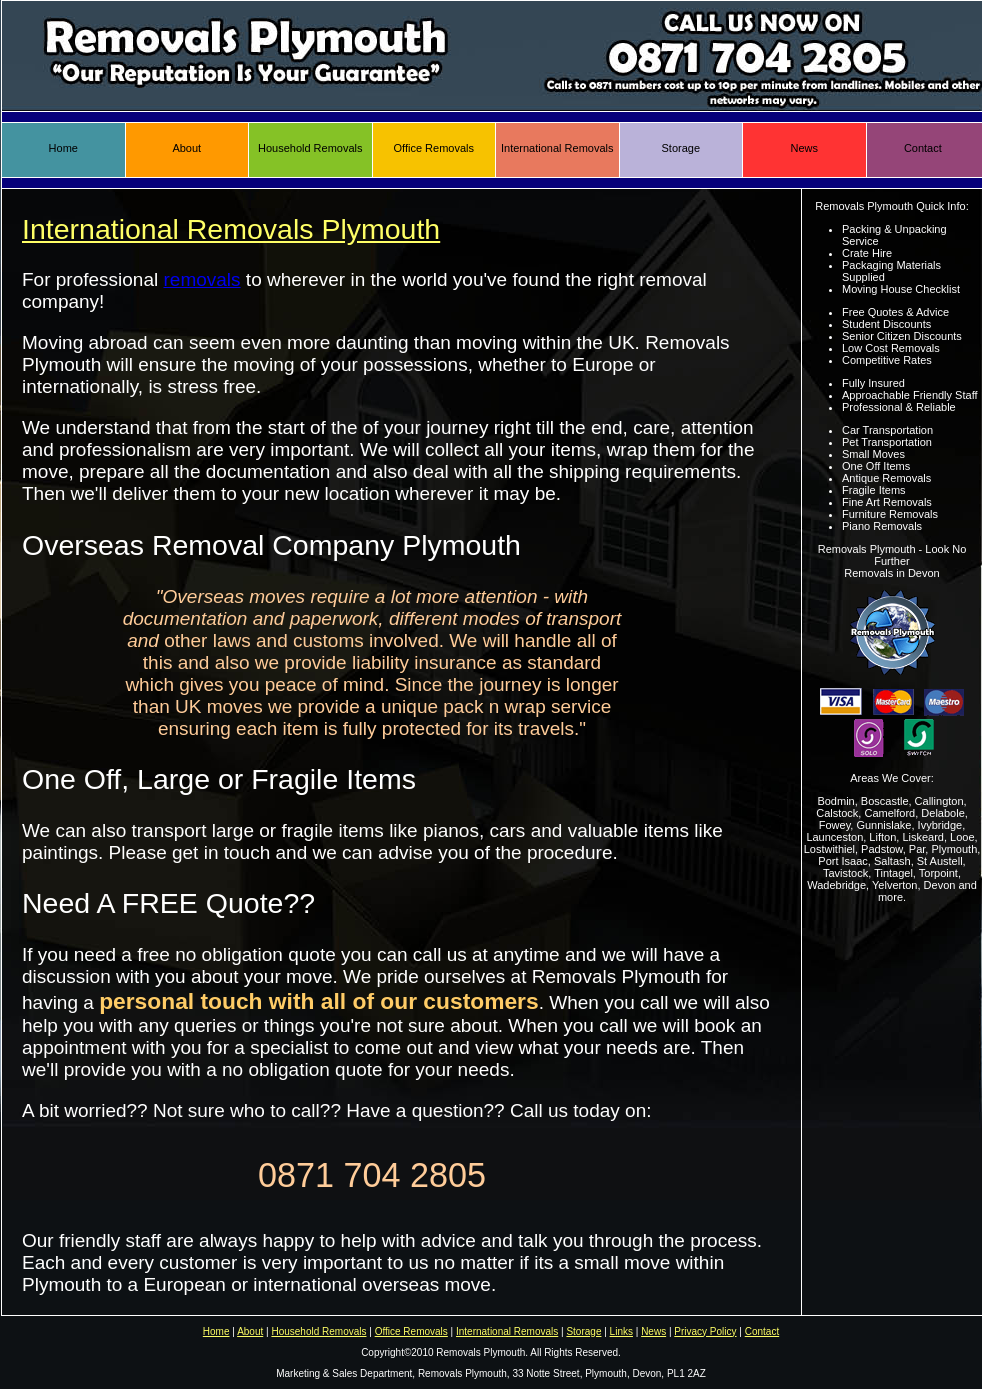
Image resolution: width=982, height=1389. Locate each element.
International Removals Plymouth (231, 229)
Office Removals (434, 148)
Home (63, 148)
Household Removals (310, 148)
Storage (680, 148)
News (804, 148)
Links (621, 1331)
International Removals (557, 148)
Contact (923, 148)
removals (202, 279)
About (186, 148)
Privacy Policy (705, 1331)
